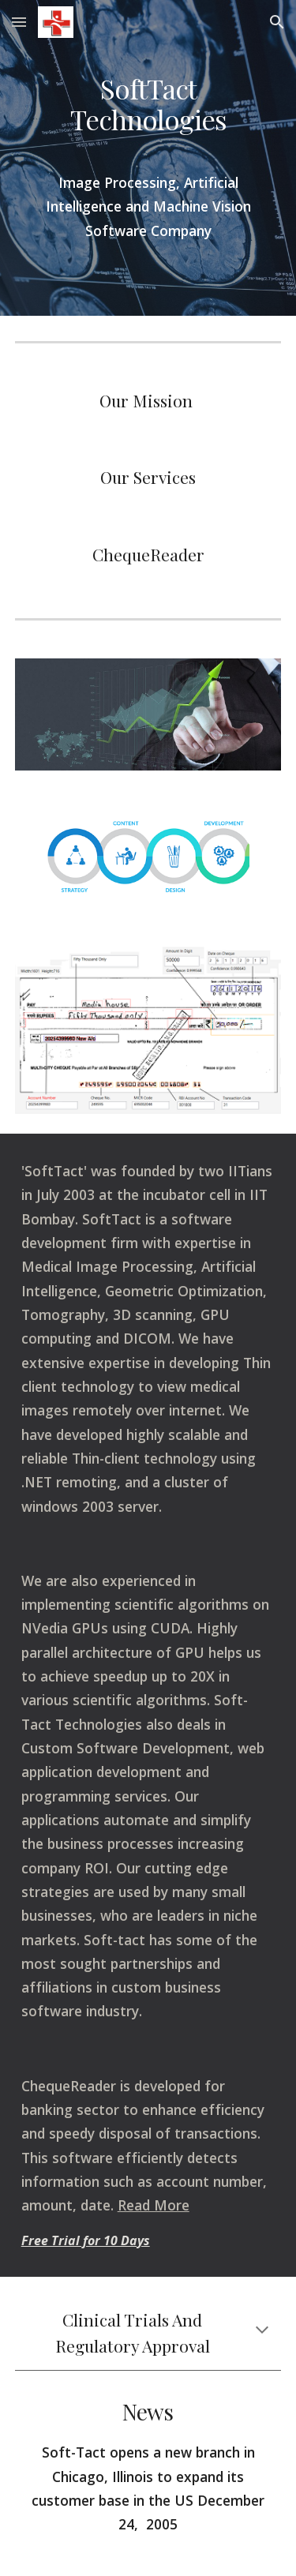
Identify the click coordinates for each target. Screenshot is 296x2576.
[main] (148, 110)
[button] (19, 21)
